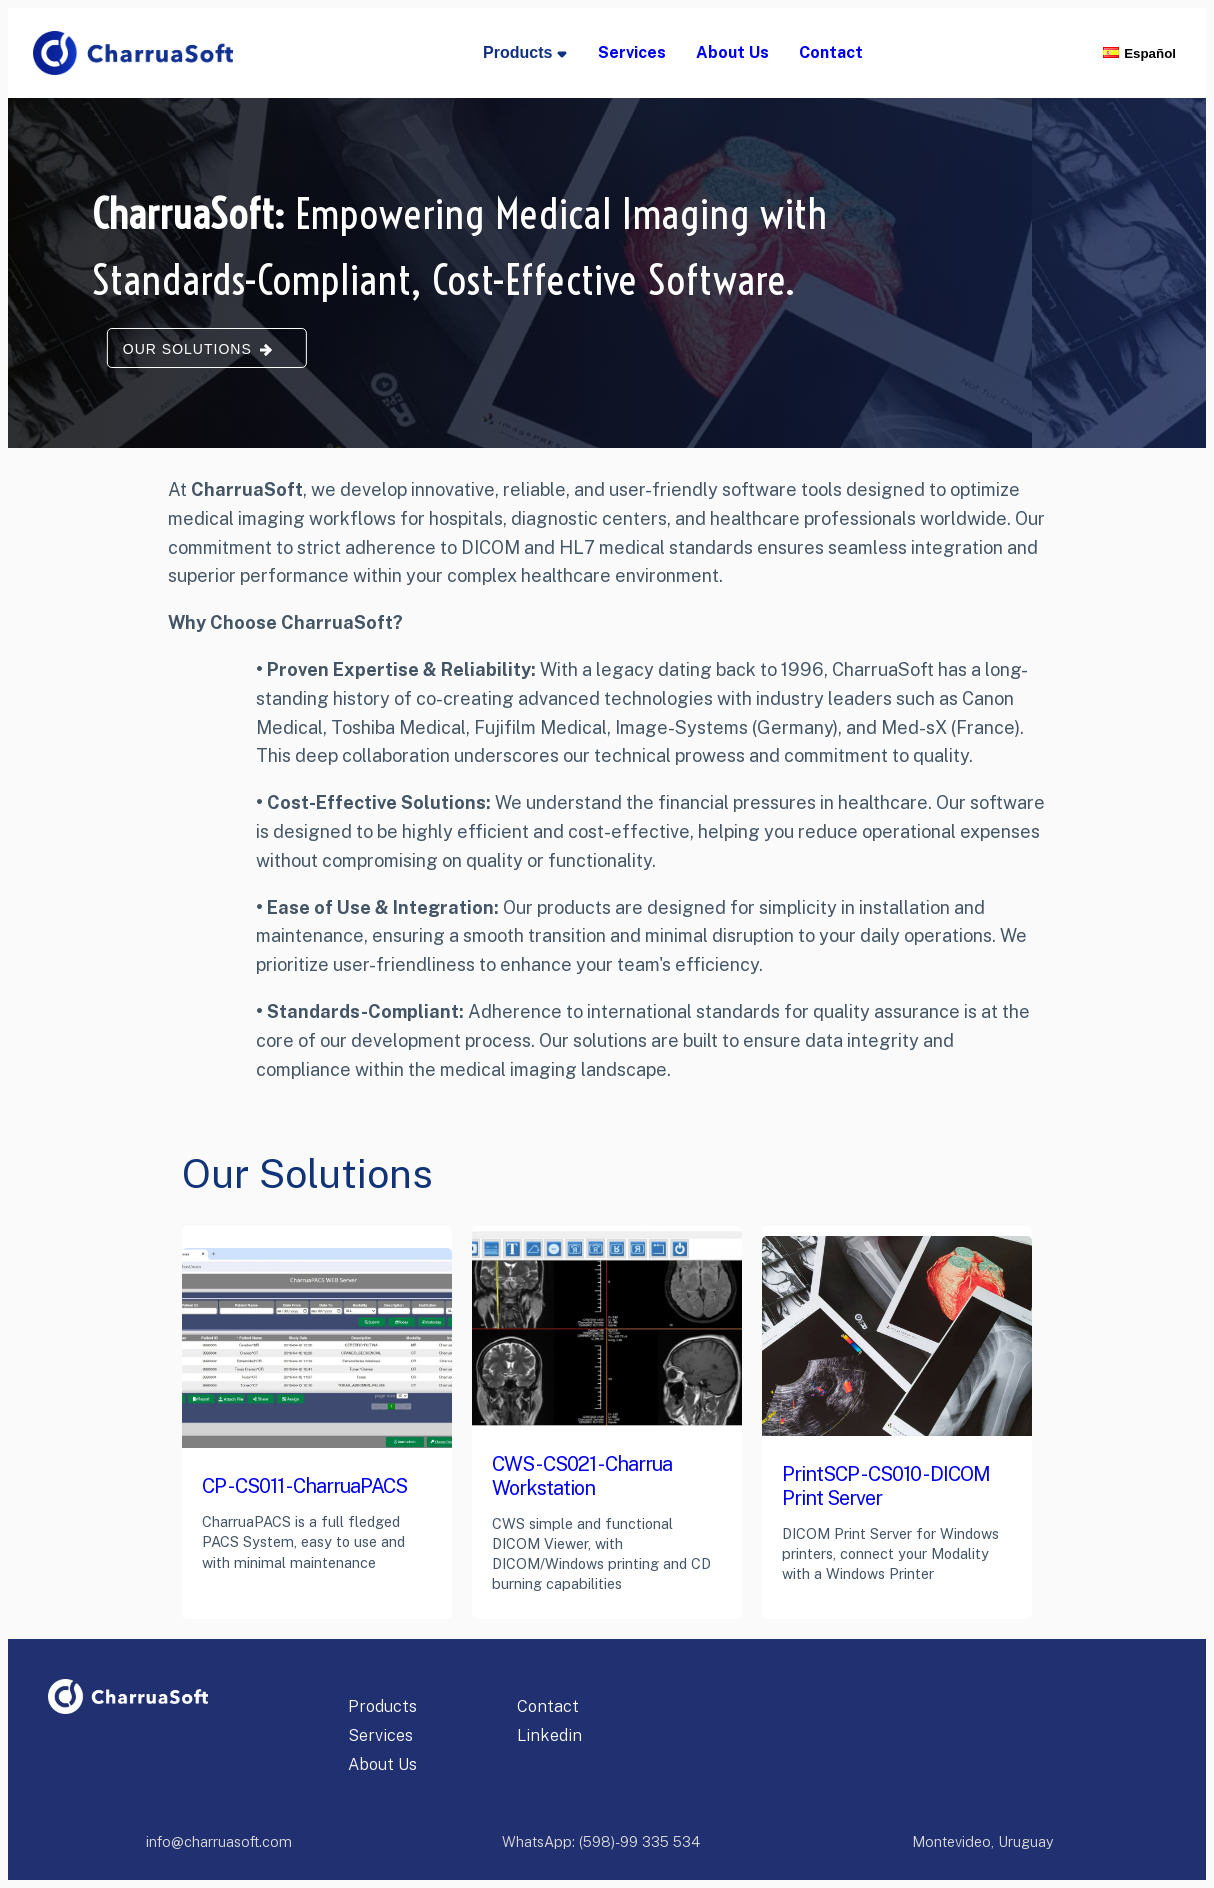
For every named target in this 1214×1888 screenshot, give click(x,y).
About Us (382, 1764)
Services (380, 1735)
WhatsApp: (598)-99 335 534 (601, 1841)
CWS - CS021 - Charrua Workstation (582, 1475)
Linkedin (549, 1735)
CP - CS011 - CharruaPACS (304, 1485)
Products (382, 1706)
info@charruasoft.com (219, 1841)
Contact (548, 1706)
